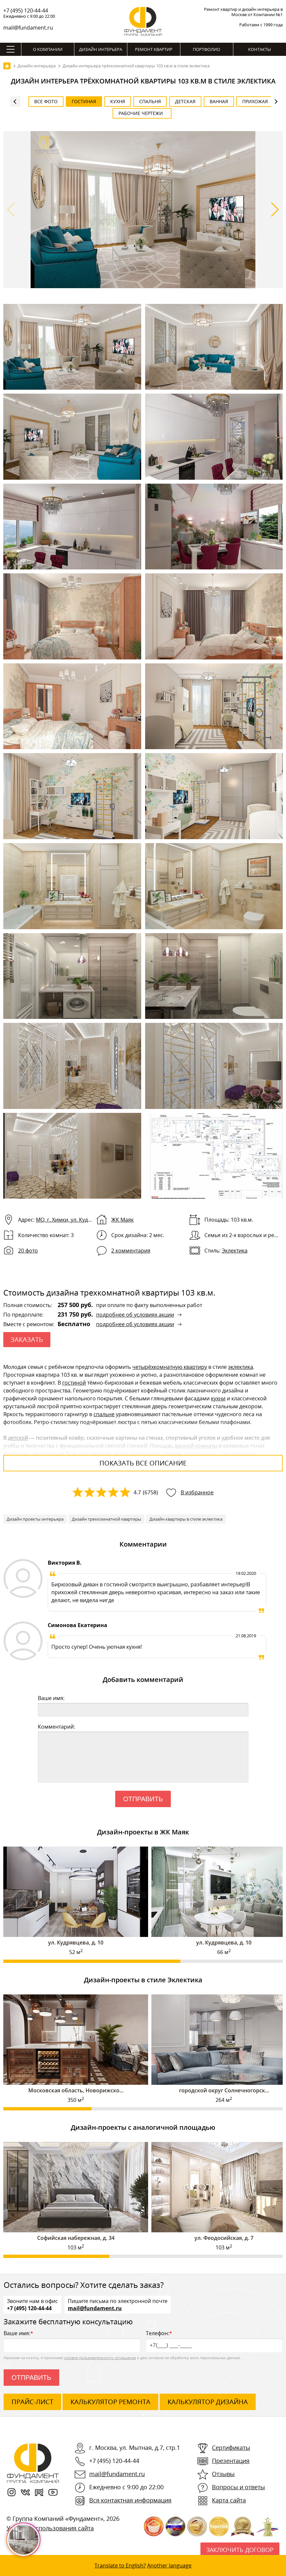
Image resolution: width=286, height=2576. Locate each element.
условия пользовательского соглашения (100, 2357)
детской (18, 1437)
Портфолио (206, 49)
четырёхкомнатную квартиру (169, 1366)
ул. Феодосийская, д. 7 (224, 2238)
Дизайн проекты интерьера (35, 1519)
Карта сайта (229, 2500)
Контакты (259, 49)
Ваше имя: (51, 1698)
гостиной (74, 1382)
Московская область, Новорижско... (75, 2090)
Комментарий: (56, 1726)
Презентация (230, 2461)
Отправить (143, 1799)
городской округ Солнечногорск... (224, 2090)
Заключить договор (239, 2550)
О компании (48, 49)
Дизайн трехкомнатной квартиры (106, 1519)
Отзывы (223, 2474)
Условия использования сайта (50, 2528)
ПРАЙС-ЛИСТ (32, 2401)
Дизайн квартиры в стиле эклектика (185, 1519)
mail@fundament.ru (28, 27)
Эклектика (234, 1250)
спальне (104, 1414)
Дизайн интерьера (100, 49)
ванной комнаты (196, 1445)
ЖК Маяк (122, 1219)
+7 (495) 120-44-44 (25, 10)
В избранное (197, 1492)
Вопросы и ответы (238, 2487)
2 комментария (130, 1250)
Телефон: (214, 2341)
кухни (218, 1398)
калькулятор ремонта (110, 2401)
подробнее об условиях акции (135, 1314)
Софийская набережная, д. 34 (76, 2238)
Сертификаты (231, 2447)
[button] (275, 209)
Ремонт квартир (153, 49)
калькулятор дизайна (208, 2401)
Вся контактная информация (130, 2500)
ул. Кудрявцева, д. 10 (75, 1942)
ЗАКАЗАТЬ (27, 1339)
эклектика (240, 1366)
